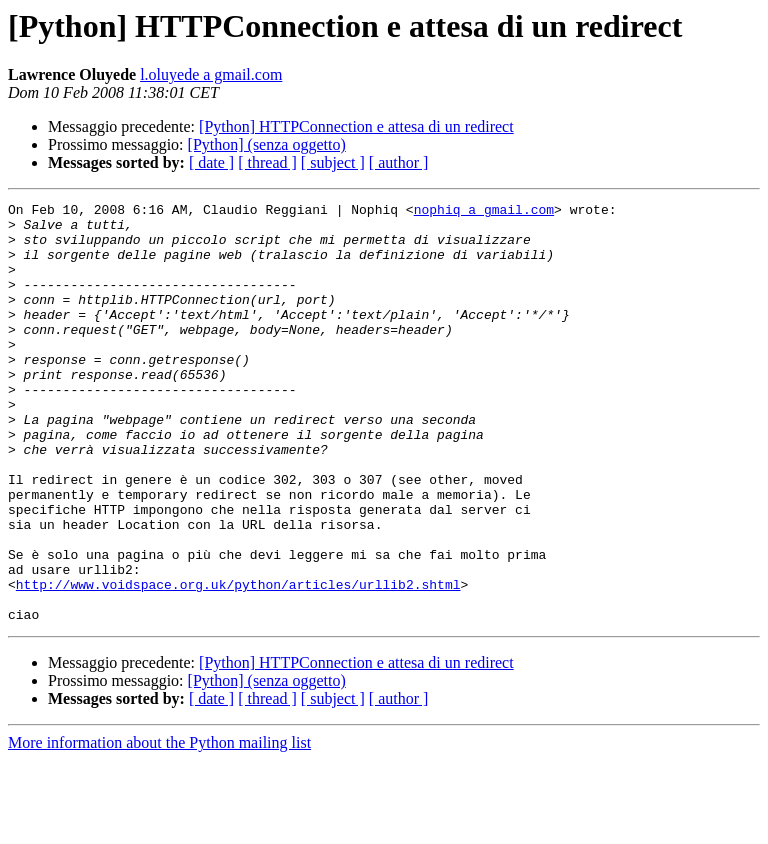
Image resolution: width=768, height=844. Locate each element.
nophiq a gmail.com (484, 212)
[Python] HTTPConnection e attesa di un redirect (356, 126)
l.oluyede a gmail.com (211, 74)
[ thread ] (267, 162)
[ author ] (399, 162)
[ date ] (211, 162)
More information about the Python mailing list (159, 826)
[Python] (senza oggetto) (267, 144)
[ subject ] (333, 162)
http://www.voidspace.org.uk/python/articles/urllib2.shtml (238, 662)
